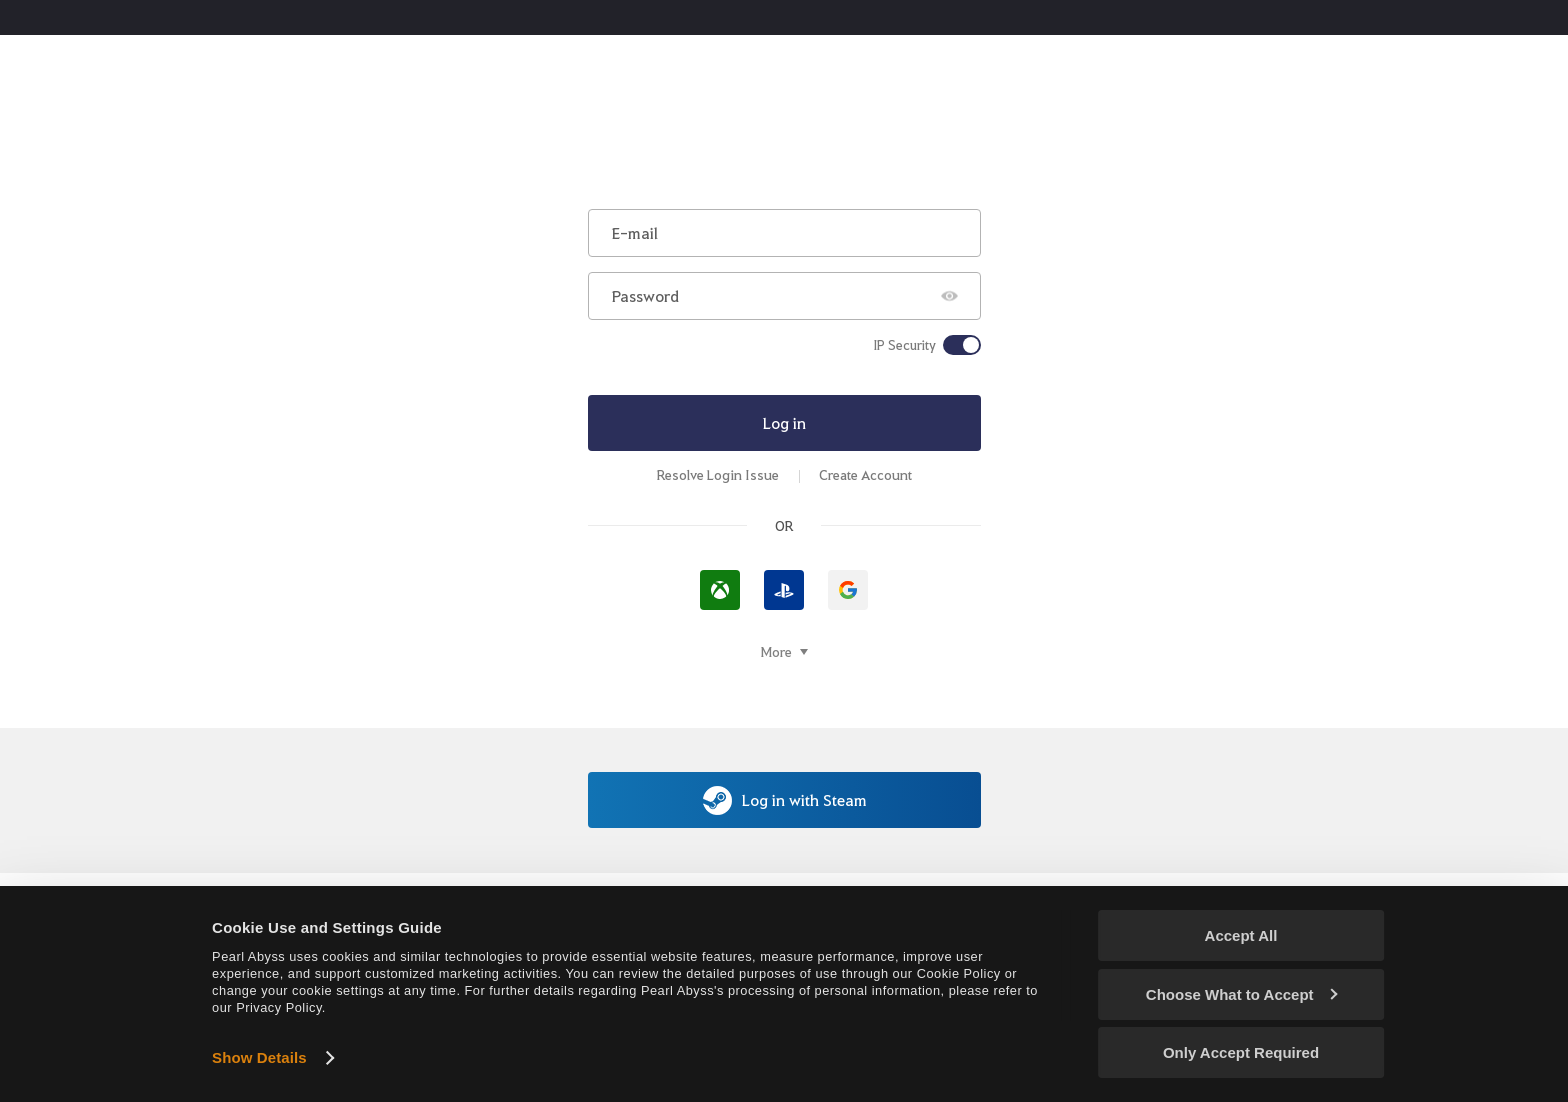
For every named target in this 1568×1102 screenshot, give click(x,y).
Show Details (259, 1057)
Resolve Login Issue (718, 474)
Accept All (1241, 935)
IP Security (904, 345)
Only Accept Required (1241, 1052)
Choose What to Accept (1242, 994)
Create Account (865, 474)
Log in (784, 422)
